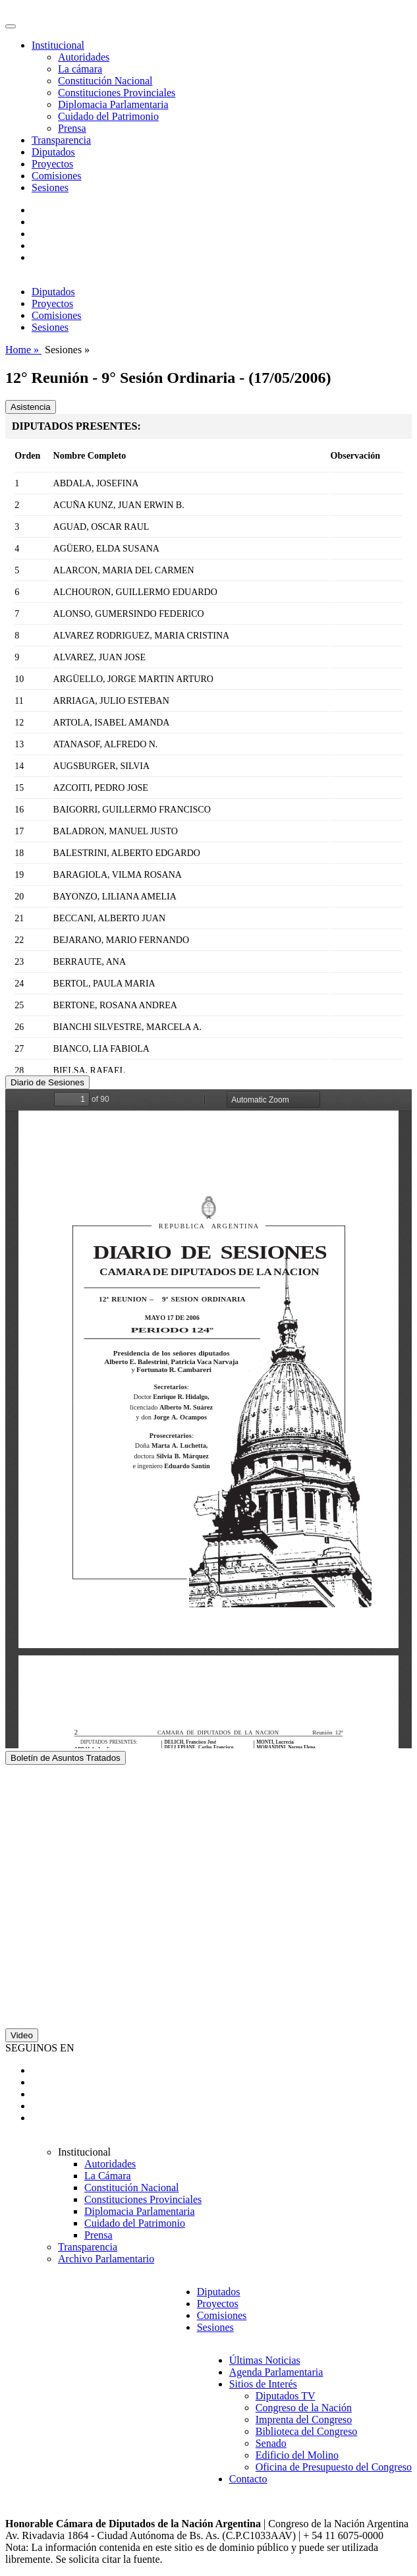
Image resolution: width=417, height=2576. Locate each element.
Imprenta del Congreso (304, 2419)
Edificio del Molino (297, 2455)
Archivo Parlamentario (106, 2258)
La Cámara (107, 2175)
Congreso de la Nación (304, 2407)
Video (22, 2035)
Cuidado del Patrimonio (108, 116)
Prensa (72, 128)
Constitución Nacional (105, 80)
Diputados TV (286, 2395)
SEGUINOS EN (39, 2047)
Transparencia (61, 140)
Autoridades (83, 57)
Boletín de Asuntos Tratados (66, 1758)
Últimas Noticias (264, 2360)
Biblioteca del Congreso (307, 2431)
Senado (271, 2443)
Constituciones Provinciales (116, 92)
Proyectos (52, 163)
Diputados (53, 151)
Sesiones (50, 187)
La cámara (80, 68)
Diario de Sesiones (47, 1082)
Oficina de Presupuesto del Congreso (334, 2467)
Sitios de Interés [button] (263, 2384)
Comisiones (57, 175)
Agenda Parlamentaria (276, 2372)
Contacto (248, 2478)
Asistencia (31, 407)
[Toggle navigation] (10, 26)
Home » (23, 349)
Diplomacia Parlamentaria (113, 104)
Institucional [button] (58, 45)
